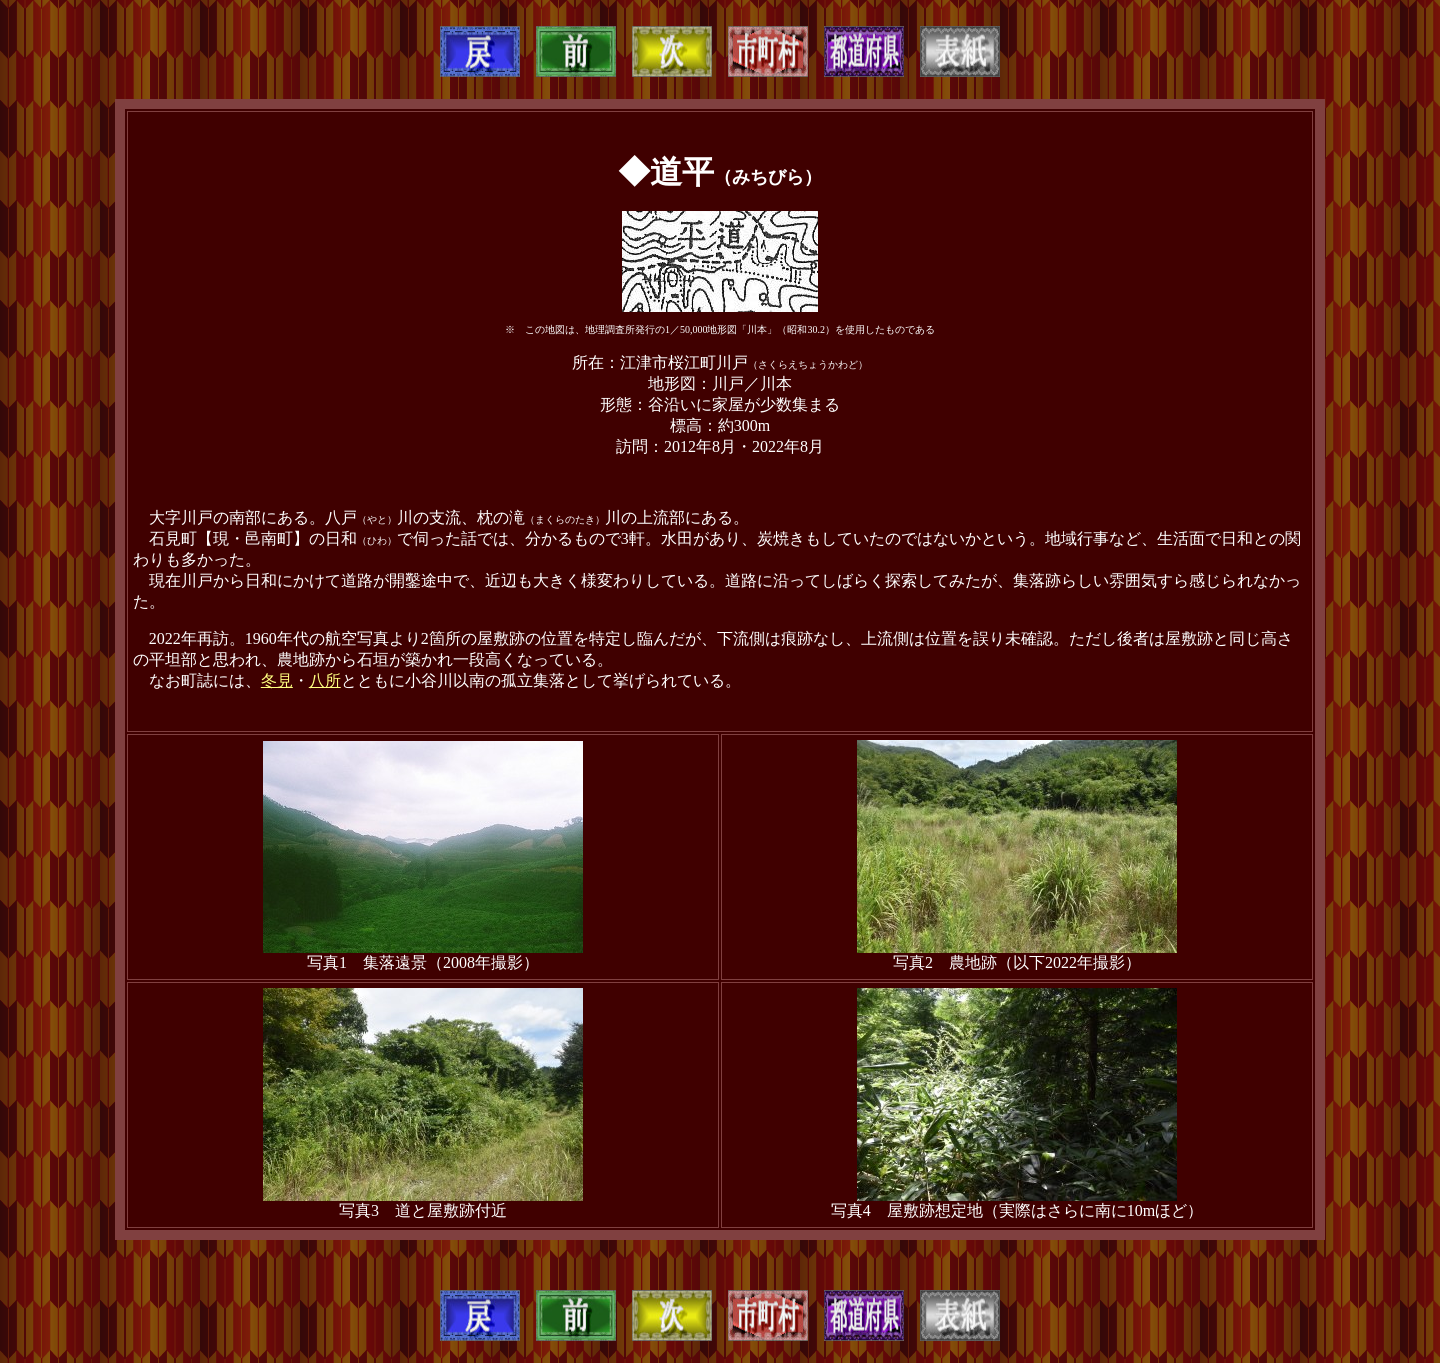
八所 (325, 680)
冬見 (277, 680)
